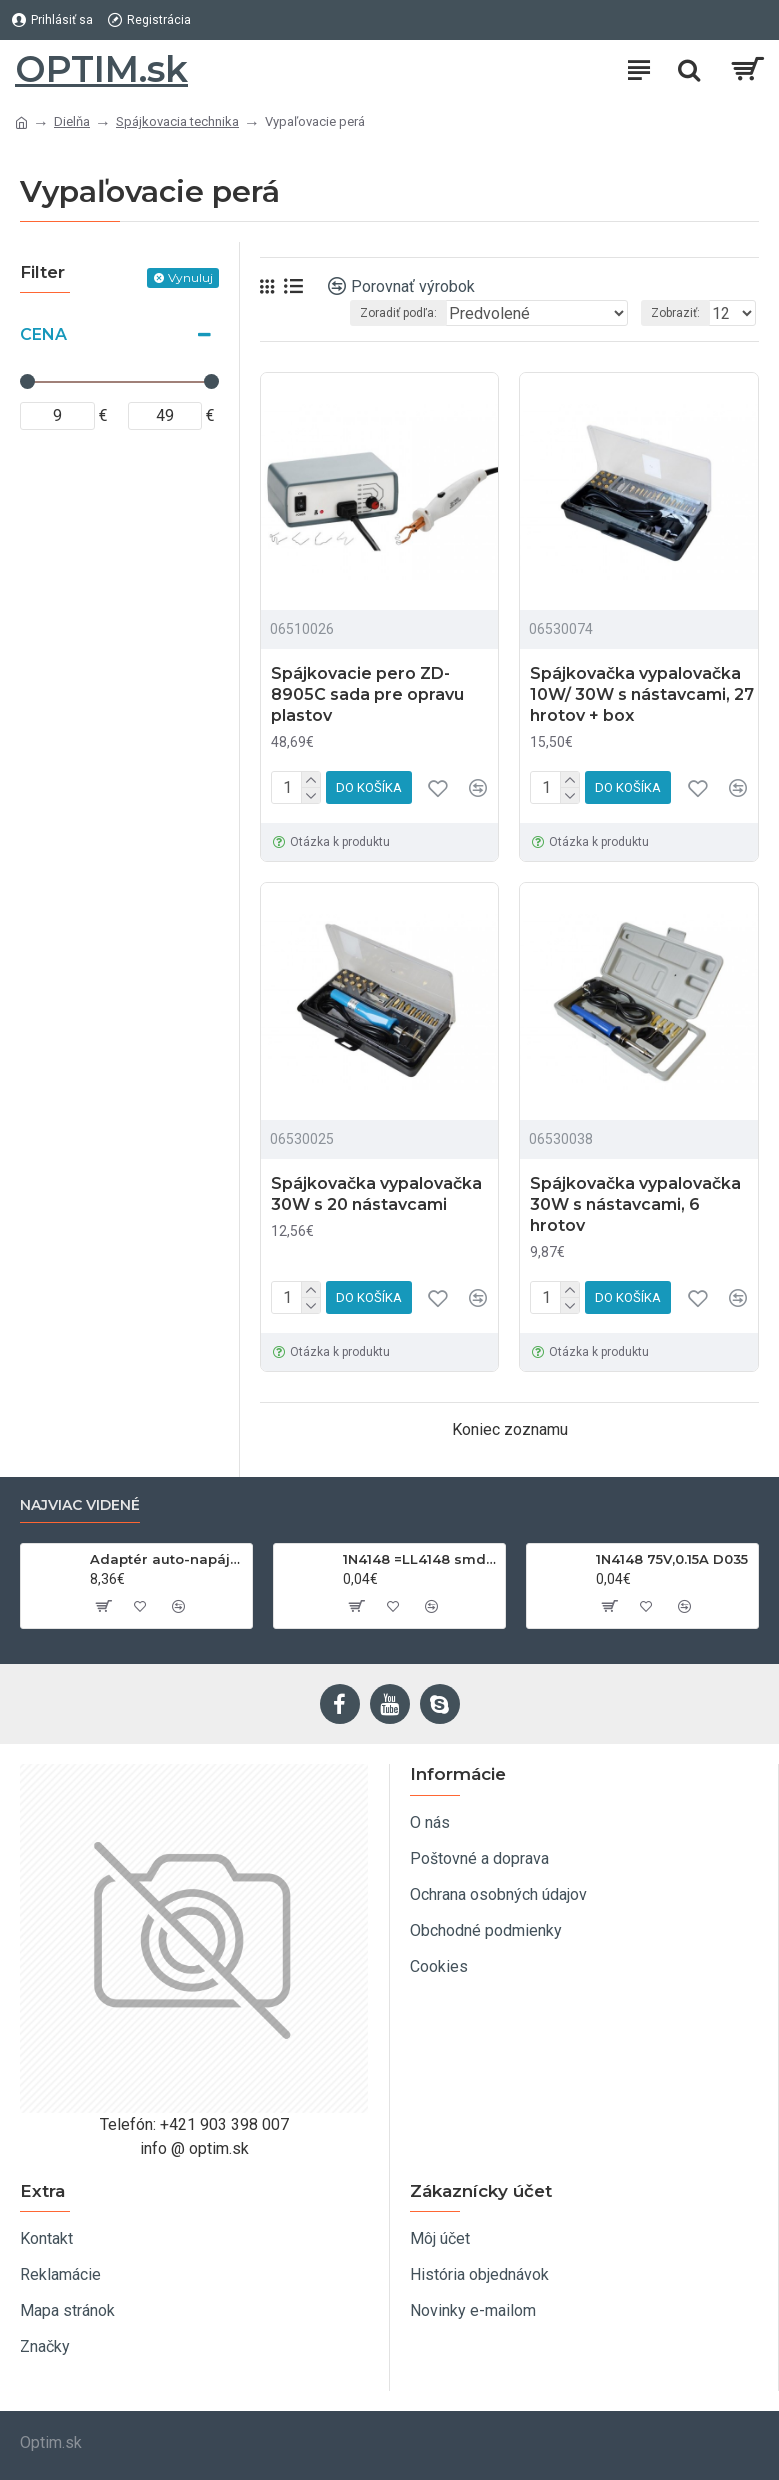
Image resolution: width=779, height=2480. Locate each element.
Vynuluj (190, 277)
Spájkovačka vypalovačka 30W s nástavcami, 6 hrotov (635, 1204)
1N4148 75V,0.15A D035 (672, 1559)
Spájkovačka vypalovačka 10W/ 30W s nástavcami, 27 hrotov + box (642, 694)
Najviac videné (80, 1505)
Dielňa (72, 121)
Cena (43, 334)
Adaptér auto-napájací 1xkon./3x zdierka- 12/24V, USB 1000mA (167, 1559)
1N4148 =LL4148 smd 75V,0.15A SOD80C (420, 1559)
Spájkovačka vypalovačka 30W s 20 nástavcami (376, 1194)
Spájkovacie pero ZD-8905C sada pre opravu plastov (367, 694)
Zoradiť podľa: (398, 313)
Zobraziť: (675, 313)
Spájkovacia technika (177, 121)
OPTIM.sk (101, 69)
